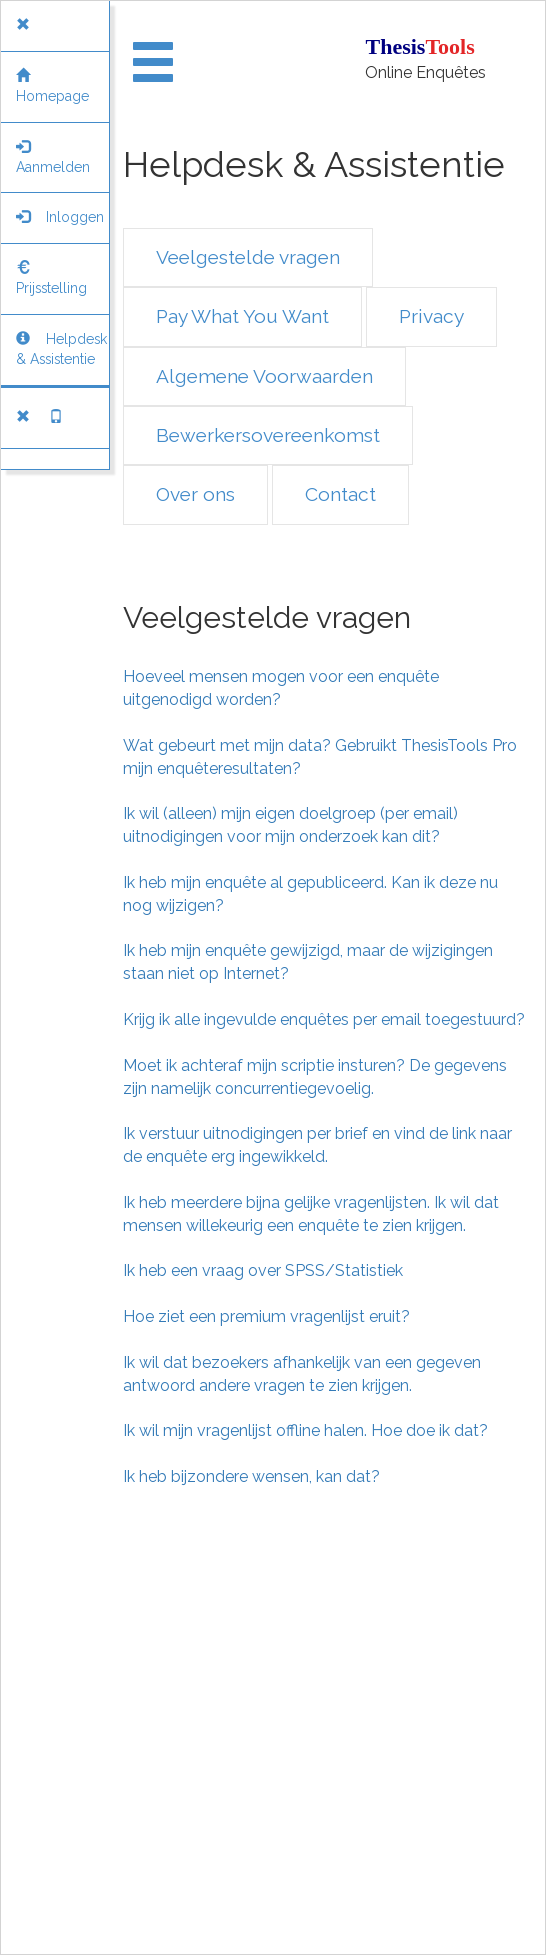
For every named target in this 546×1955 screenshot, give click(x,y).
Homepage (52, 86)
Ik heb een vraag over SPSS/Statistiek (263, 1270)
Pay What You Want (242, 316)
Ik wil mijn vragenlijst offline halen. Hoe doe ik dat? (305, 1430)
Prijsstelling (51, 278)
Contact (340, 494)
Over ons (195, 494)
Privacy (431, 316)
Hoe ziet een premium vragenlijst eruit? (266, 1316)
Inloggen (60, 217)
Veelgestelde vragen (248, 257)
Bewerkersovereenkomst (268, 435)
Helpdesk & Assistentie (61, 349)
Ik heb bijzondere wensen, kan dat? (251, 1476)
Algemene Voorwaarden (264, 376)
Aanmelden (53, 157)
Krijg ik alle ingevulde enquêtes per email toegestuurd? (324, 1019)
